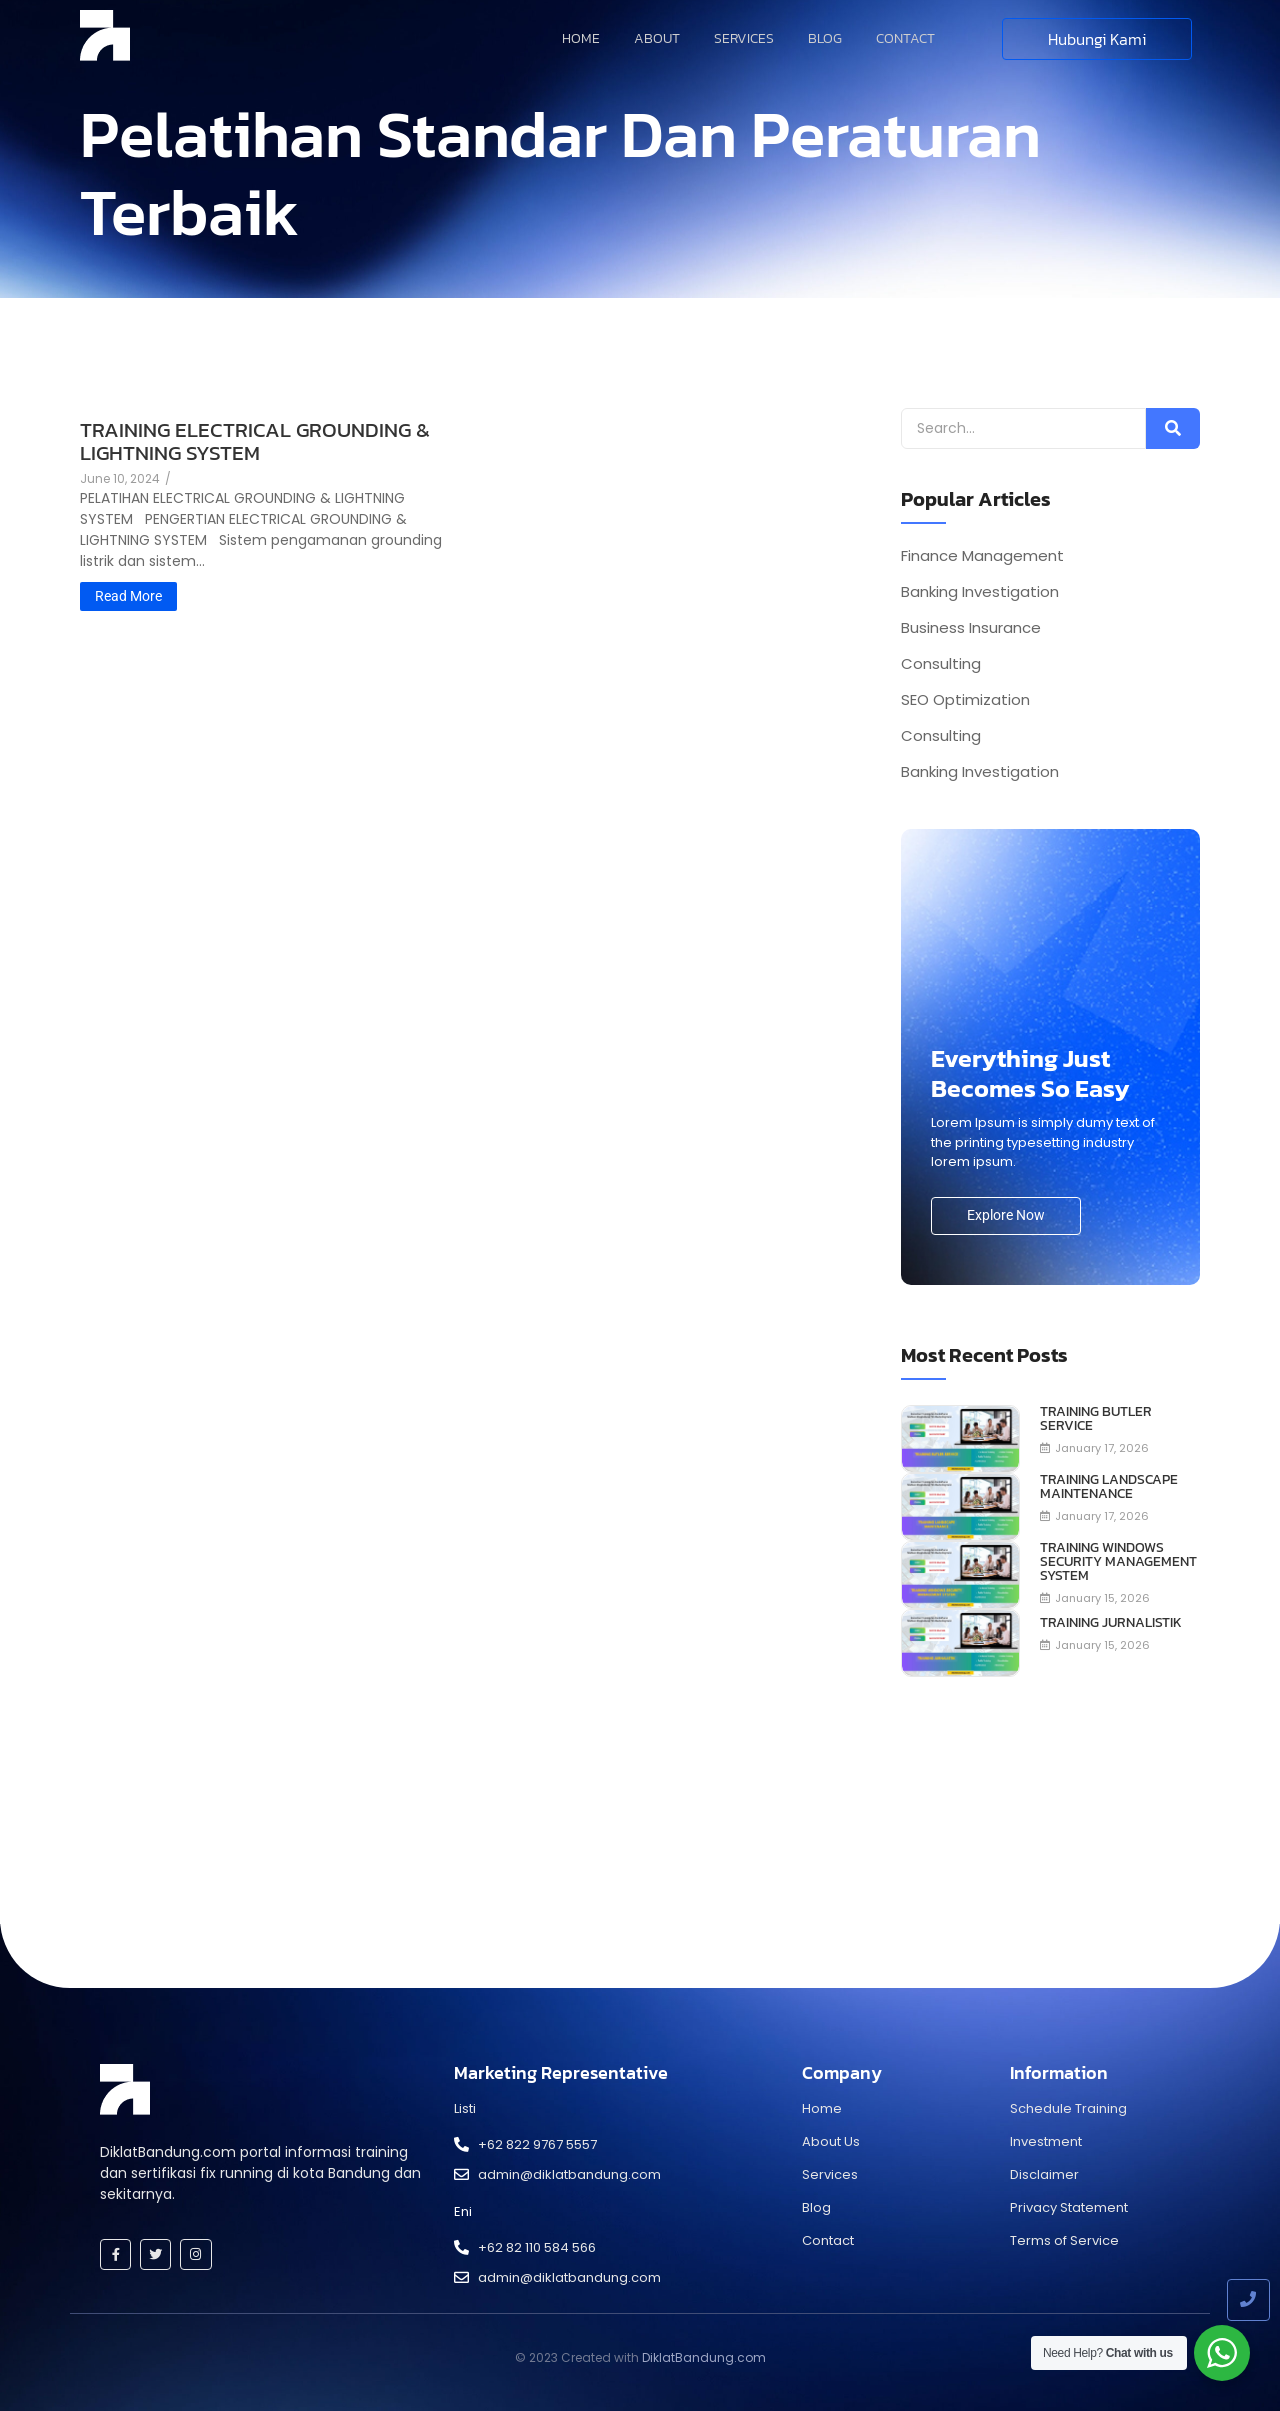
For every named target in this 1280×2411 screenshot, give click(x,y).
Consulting (941, 664)
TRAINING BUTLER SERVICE (1096, 1419)
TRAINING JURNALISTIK (1111, 1623)
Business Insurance (971, 628)
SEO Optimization (965, 700)
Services (744, 38)
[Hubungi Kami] (1097, 39)
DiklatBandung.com (704, 2357)
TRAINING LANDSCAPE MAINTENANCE (1109, 1487)
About (657, 38)
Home (581, 38)
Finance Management (982, 556)
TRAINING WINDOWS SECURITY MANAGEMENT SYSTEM (1118, 1562)
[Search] (1023, 428)
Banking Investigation (980, 592)
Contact (905, 38)
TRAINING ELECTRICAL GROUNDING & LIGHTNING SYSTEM (255, 441)
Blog (825, 38)
